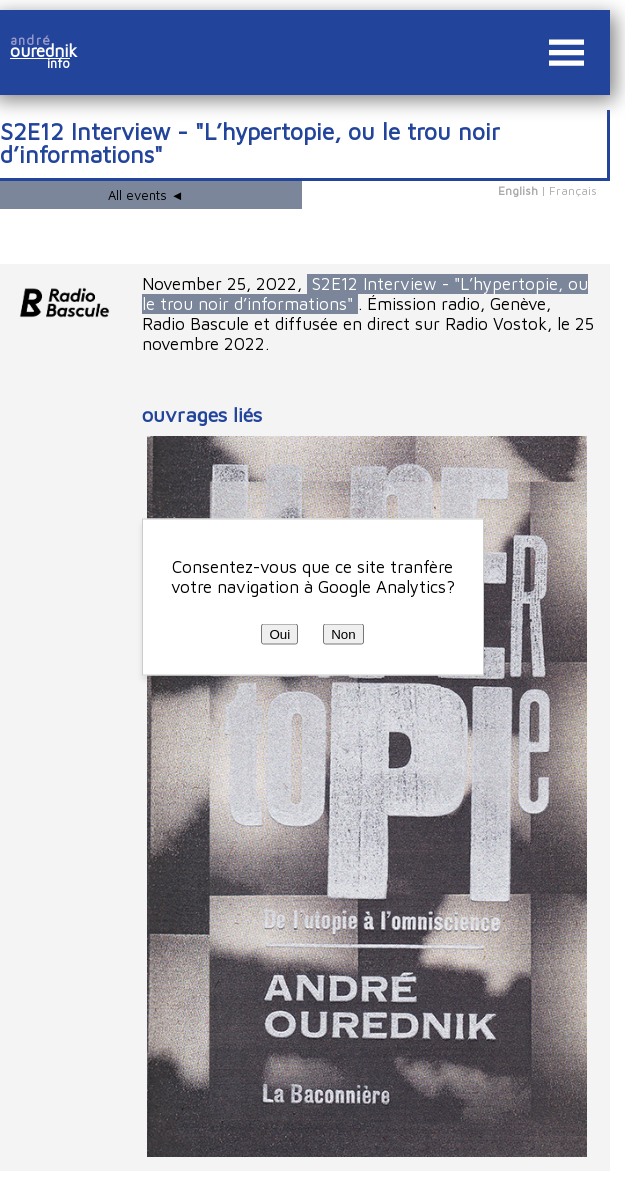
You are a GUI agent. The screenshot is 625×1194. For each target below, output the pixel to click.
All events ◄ (146, 195)
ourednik (51, 51)
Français (573, 190)
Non (343, 634)
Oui (279, 634)
